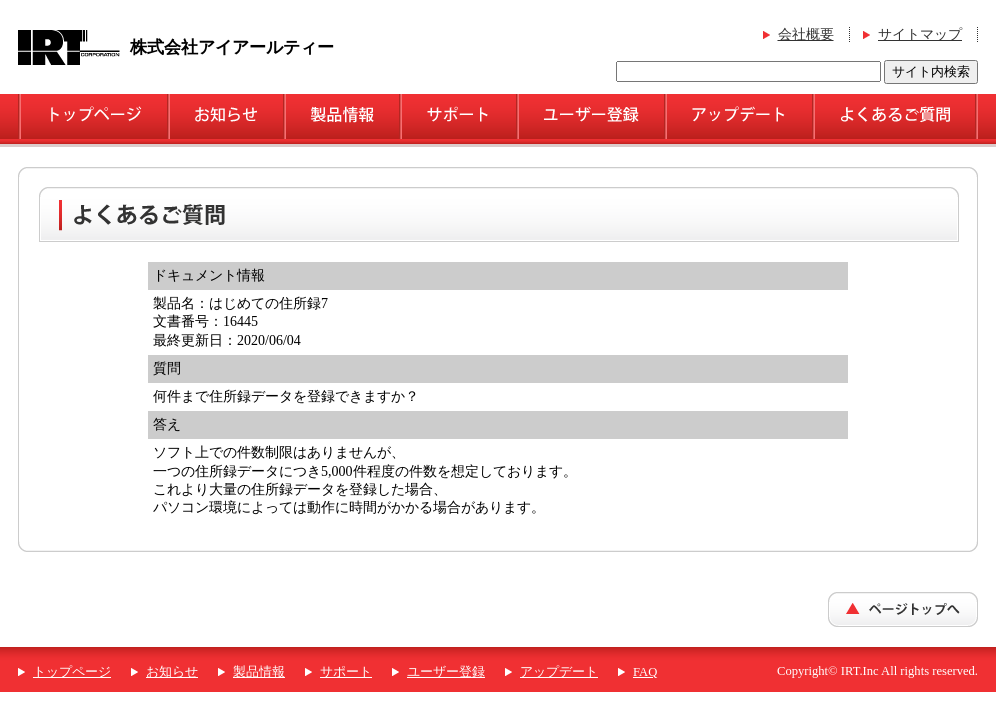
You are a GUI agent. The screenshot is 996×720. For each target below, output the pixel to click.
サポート (346, 672)
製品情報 (259, 672)
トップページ (72, 672)
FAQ (645, 672)
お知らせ (172, 672)
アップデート (559, 672)
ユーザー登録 (446, 672)
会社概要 (806, 34)
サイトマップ (920, 34)
